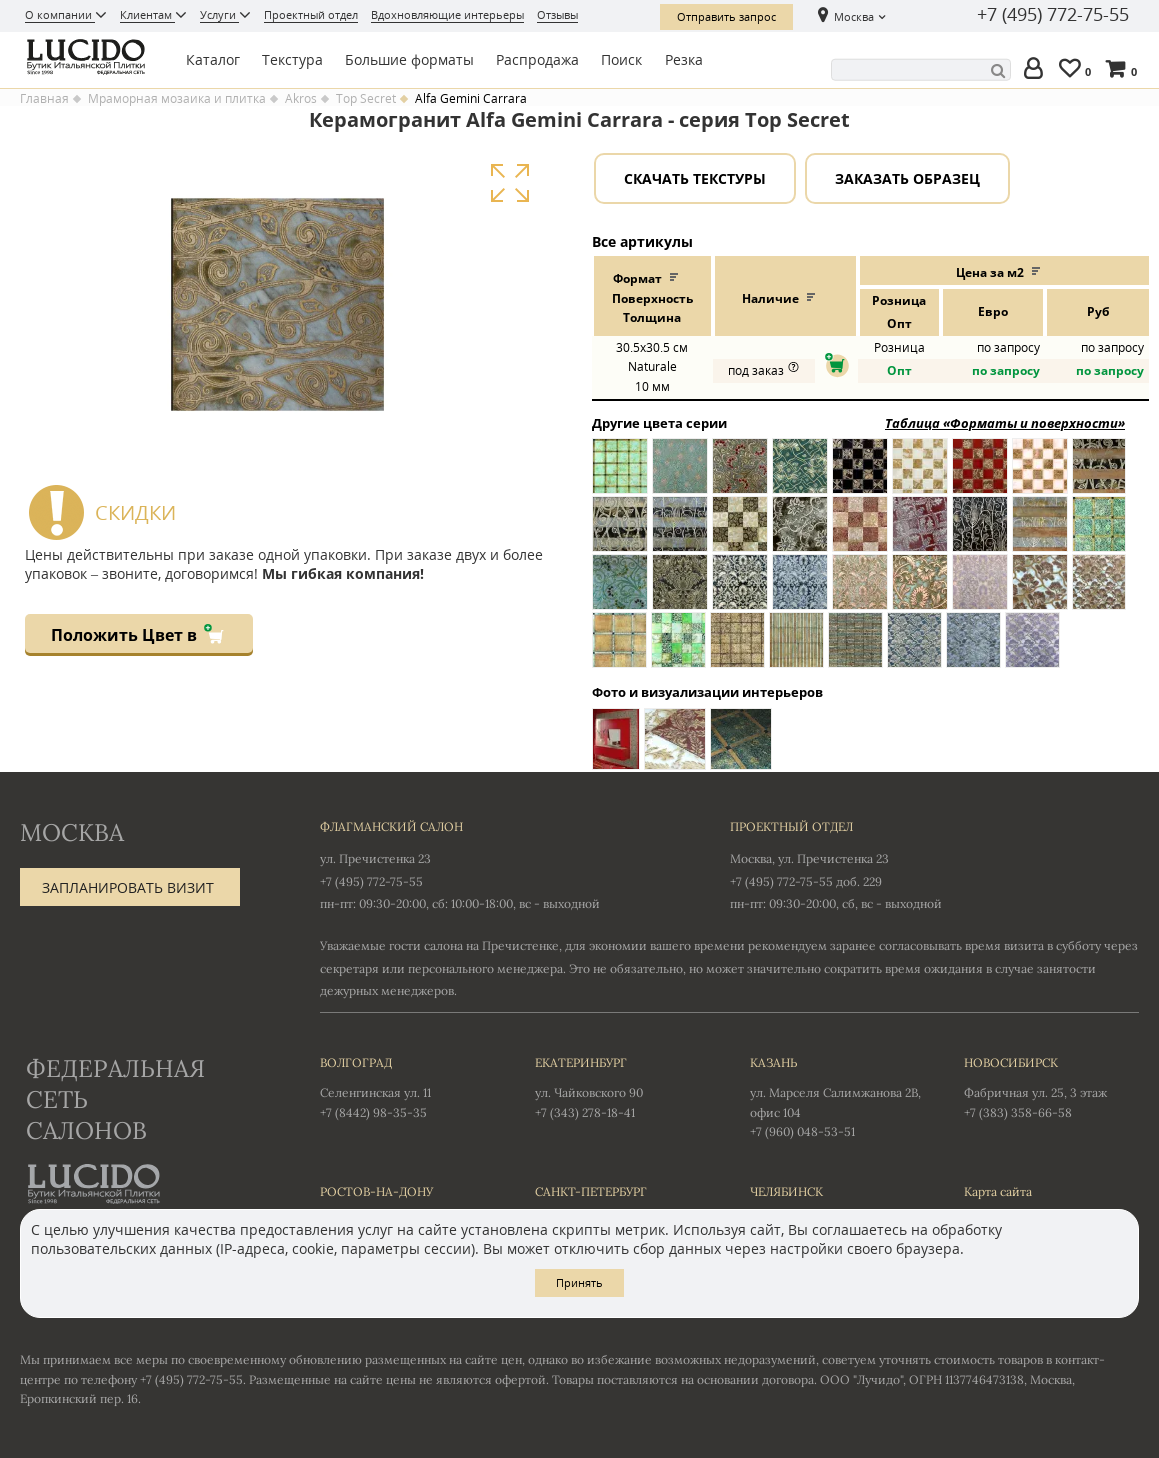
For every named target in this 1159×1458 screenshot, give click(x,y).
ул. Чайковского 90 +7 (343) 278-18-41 (622, 1086)
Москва (854, 16)
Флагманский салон (391, 826)
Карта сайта (998, 1191)
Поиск (621, 59)
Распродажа (537, 59)
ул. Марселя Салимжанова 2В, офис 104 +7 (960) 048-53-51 (837, 1096)
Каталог (213, 59)
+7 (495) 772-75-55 (1053, 15)
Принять (579, 1282)
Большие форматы (409, 59)
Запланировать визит (128, 887)
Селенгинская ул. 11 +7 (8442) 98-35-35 (407, 1086)
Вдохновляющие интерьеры (447, 14)
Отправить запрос (726, 16)
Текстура (292, 59)
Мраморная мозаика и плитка (177, 99)
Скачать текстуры (695, 178)
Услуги (219, 14)
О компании (60, 14)
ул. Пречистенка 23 (375, 858)
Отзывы (557, 14)
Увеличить (509, 183)
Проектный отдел (311, 14)
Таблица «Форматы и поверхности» (1005, 423)
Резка (684, 59)
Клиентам (147, 14)
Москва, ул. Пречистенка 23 (809, 858)
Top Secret (366, 99)
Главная (44, 99)
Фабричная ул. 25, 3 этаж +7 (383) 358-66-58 (1051, 1086)
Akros (301, 99)
